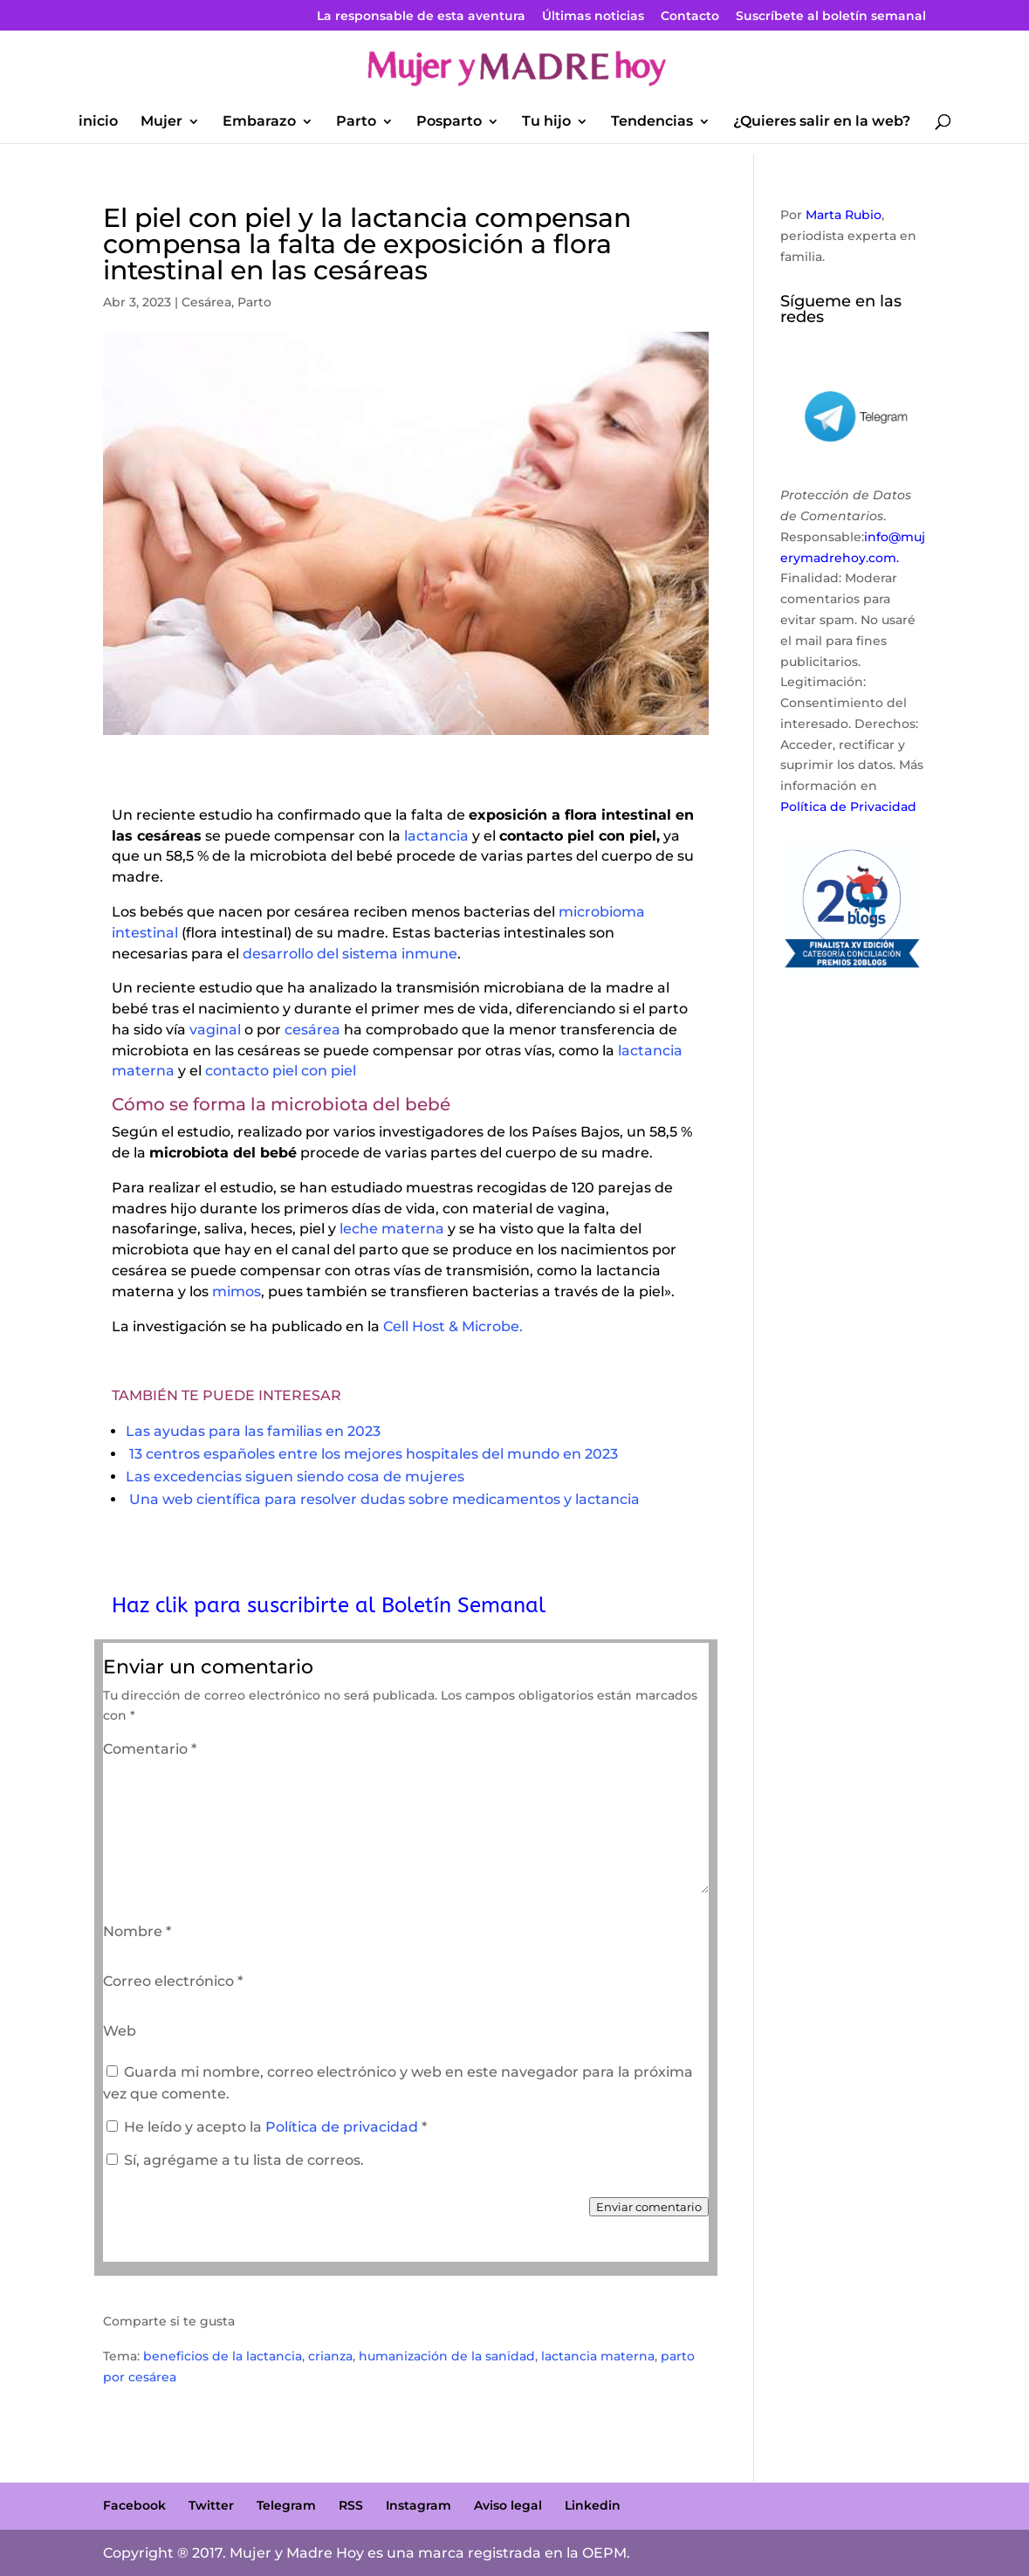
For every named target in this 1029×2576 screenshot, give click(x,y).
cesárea (312, 1029)
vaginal (213, 1029)
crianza (330, 2356)
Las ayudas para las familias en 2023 (253, 1431)
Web (119, 2031)
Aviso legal (508, 2505)
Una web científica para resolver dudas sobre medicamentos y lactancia (384, 1499)
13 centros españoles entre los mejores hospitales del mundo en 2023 (373, 1454)
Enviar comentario (649, 2207)
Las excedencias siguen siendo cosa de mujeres (295, 1476)
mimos (235, 1291)
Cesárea (206, 302)
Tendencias (652, 122)
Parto (356, 122)
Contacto (690, 17)
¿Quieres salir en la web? (821, 122)
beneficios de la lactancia (222, 2356)
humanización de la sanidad (447, 2356)
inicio (98, 122)
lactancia (436, 836)
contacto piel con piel (280, 1070)
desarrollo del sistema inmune (350, 953)
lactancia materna (598, 2356)
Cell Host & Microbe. (453, 1326)
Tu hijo (546, 122)
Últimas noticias (593, 17)
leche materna (390, 1228)
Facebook (134, 2505)
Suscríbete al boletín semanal (831, 17)
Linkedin (593, 2505)
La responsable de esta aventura (421, 17)
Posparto (449, 122)
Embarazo (259, 122)
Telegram (286, 2505)
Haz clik (153, 1605)
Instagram (418, 2505)
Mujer (161, 122)
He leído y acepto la (266, 2127)
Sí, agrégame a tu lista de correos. (235, 2160)
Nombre (137, 1931)
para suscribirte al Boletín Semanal (369, 1605)
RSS (351, 2505)
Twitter (211, 2505)
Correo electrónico (173, 1981)
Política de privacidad (343, 2127)
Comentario (149, 1749)
